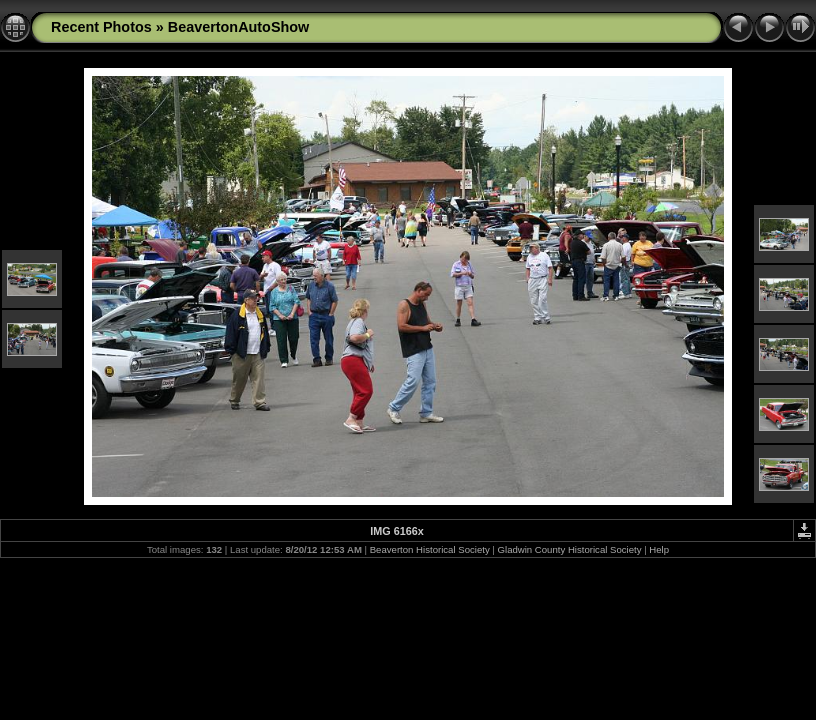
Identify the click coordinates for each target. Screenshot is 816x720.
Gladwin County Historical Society (570, 549)
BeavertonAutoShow (239, 27)
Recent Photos (101, 27)
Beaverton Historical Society (430, 549)
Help (659, 549)
